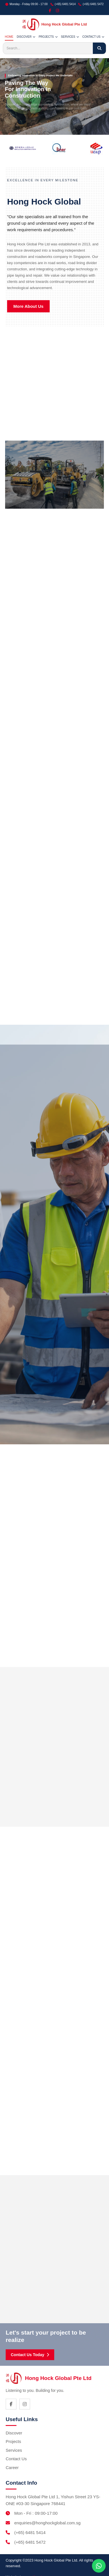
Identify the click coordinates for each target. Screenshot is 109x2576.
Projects (13, 2441)
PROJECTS (48, 36)
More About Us (28, 306)
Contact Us (16, 2458)
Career (12, 2467)
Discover (14, 2432)
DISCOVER (26, 36)
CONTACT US (93, 36)
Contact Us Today (30, 2354)
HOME (9, 36)
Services (14, 2450)
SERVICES (70, 36)
